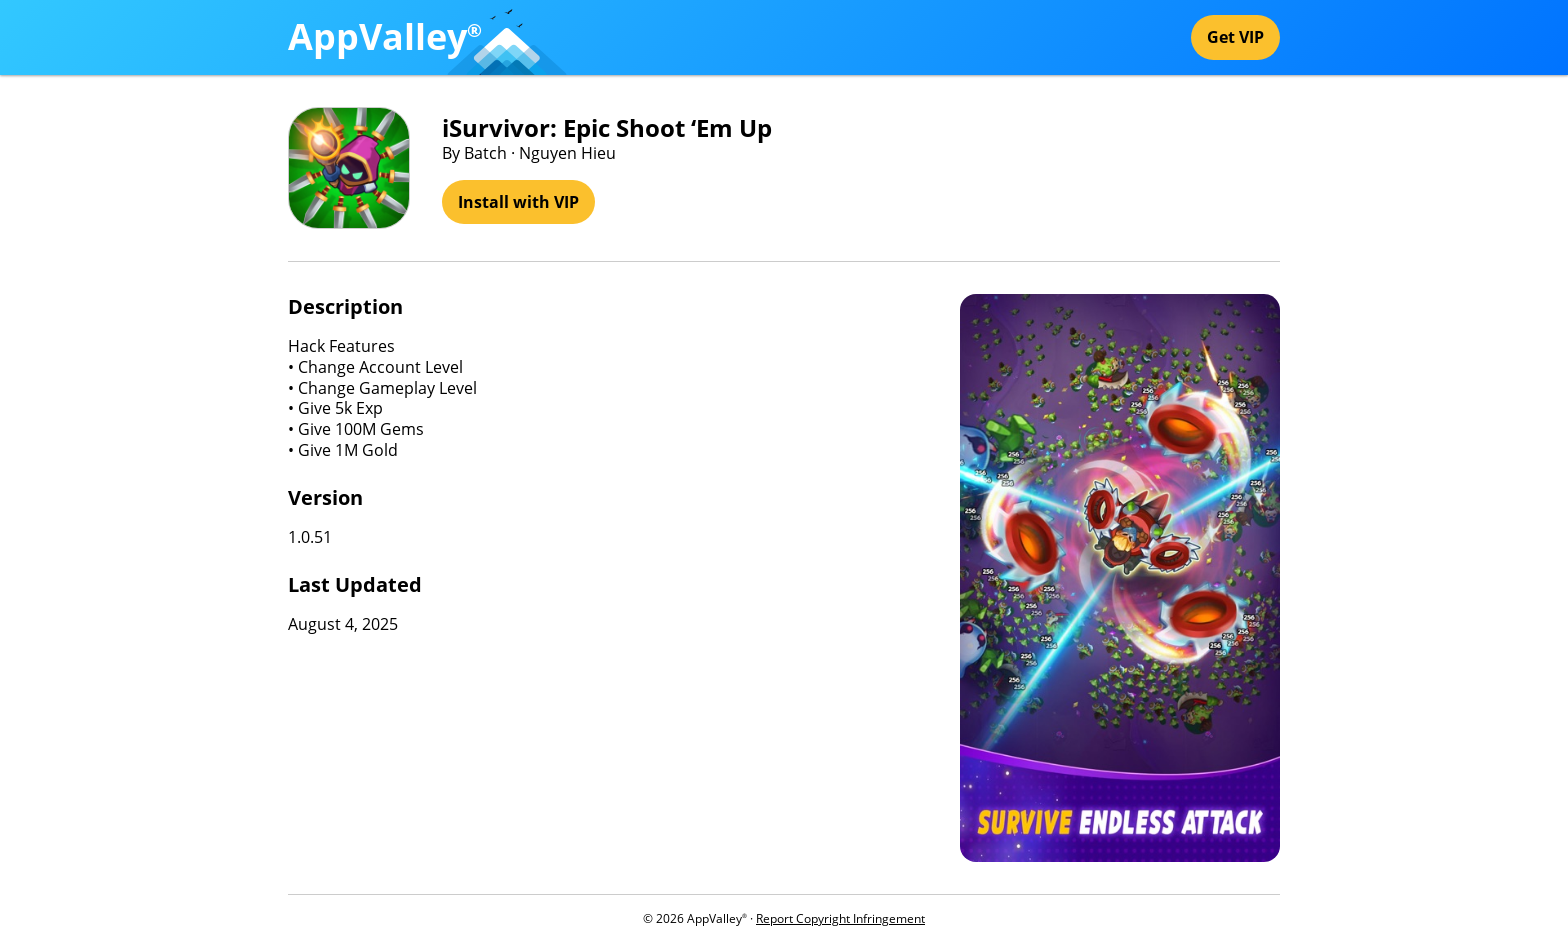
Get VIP (1235, 37)
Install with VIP (518, 202)
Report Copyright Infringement (840, 918)
